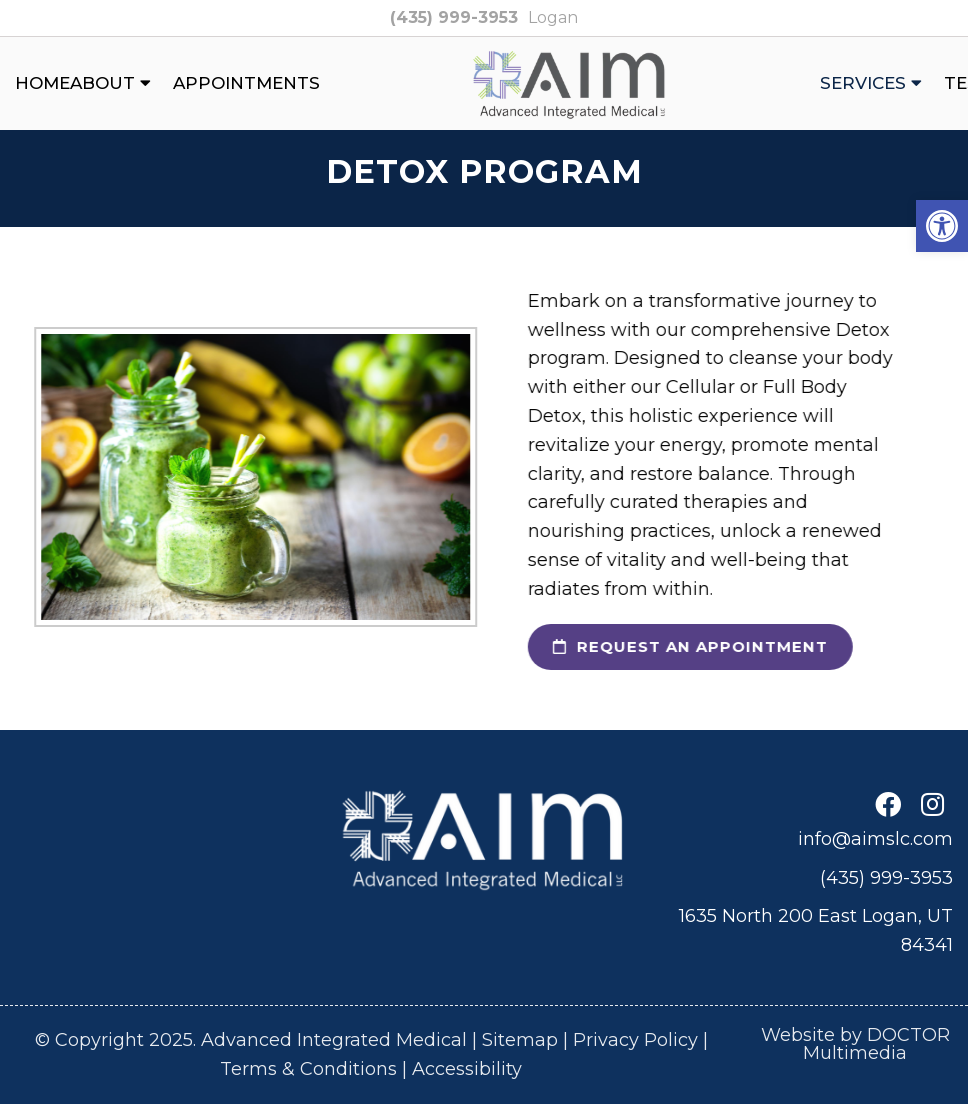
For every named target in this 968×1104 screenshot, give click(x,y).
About (102, 83)
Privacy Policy (635, 1040)
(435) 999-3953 (454, 17)
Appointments (246, 83)
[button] (942, 226)
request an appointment (677, 646)
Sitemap (520, 1040)
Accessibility (467, 1069)
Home (42, 83)
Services (863, 83)
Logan (553, 17)
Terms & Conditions (308, 1069)
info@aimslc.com (875, 839)
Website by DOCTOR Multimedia (855, 1044)
